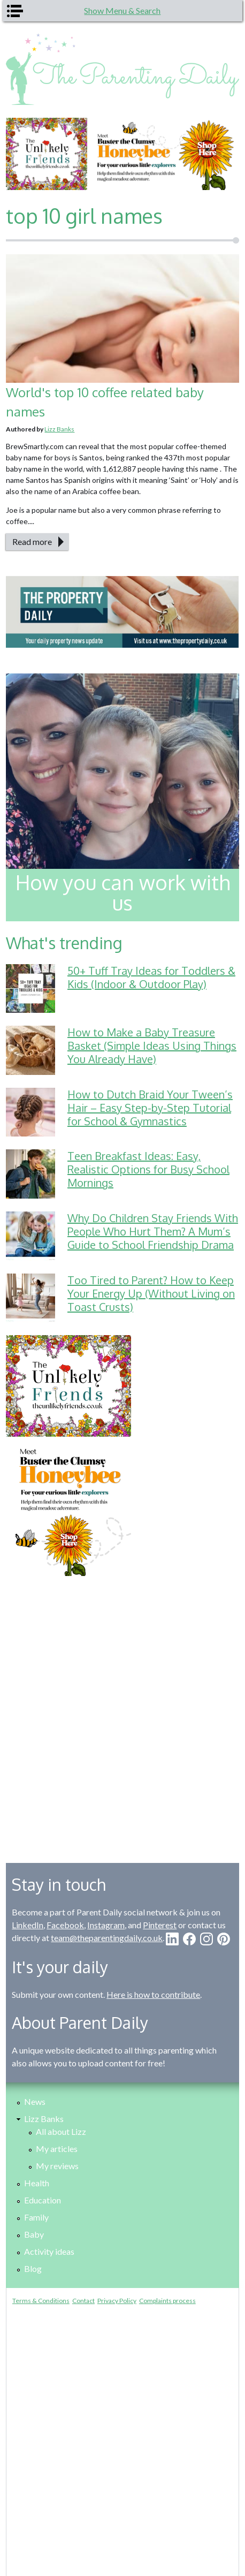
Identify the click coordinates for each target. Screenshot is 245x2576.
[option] (122, 154)
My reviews (57, 2166)
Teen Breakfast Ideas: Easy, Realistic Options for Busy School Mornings (148, 1169)
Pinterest (160, 1925)
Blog (33, 2268)
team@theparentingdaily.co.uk (107, 1938)
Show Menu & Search (122, 10)
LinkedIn (27, 1925)
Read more (32, 541)
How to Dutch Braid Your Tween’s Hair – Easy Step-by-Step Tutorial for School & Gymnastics (150, 1107)
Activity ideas (49, 2251)
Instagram (106, 1925)
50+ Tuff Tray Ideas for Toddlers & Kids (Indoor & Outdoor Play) (151, 977)
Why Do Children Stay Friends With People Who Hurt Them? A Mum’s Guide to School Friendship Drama (152, 1231)
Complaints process (167, 2301)
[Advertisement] (122, 1711)
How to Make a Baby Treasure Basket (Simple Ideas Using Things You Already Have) (151, 1045)
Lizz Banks (59, 429)
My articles (57, 2148)
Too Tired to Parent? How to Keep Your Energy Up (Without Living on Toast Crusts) (151, 1293)
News (34, 2101)
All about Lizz (61, 2131)
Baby (34, 2234)
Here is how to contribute (153, 1994)
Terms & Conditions (41, 2301)
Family (36, 2217)
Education (42, 2200)
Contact (83, 2301)
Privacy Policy (116, 2301)
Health (36, 2183)
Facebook (65, 1925)
